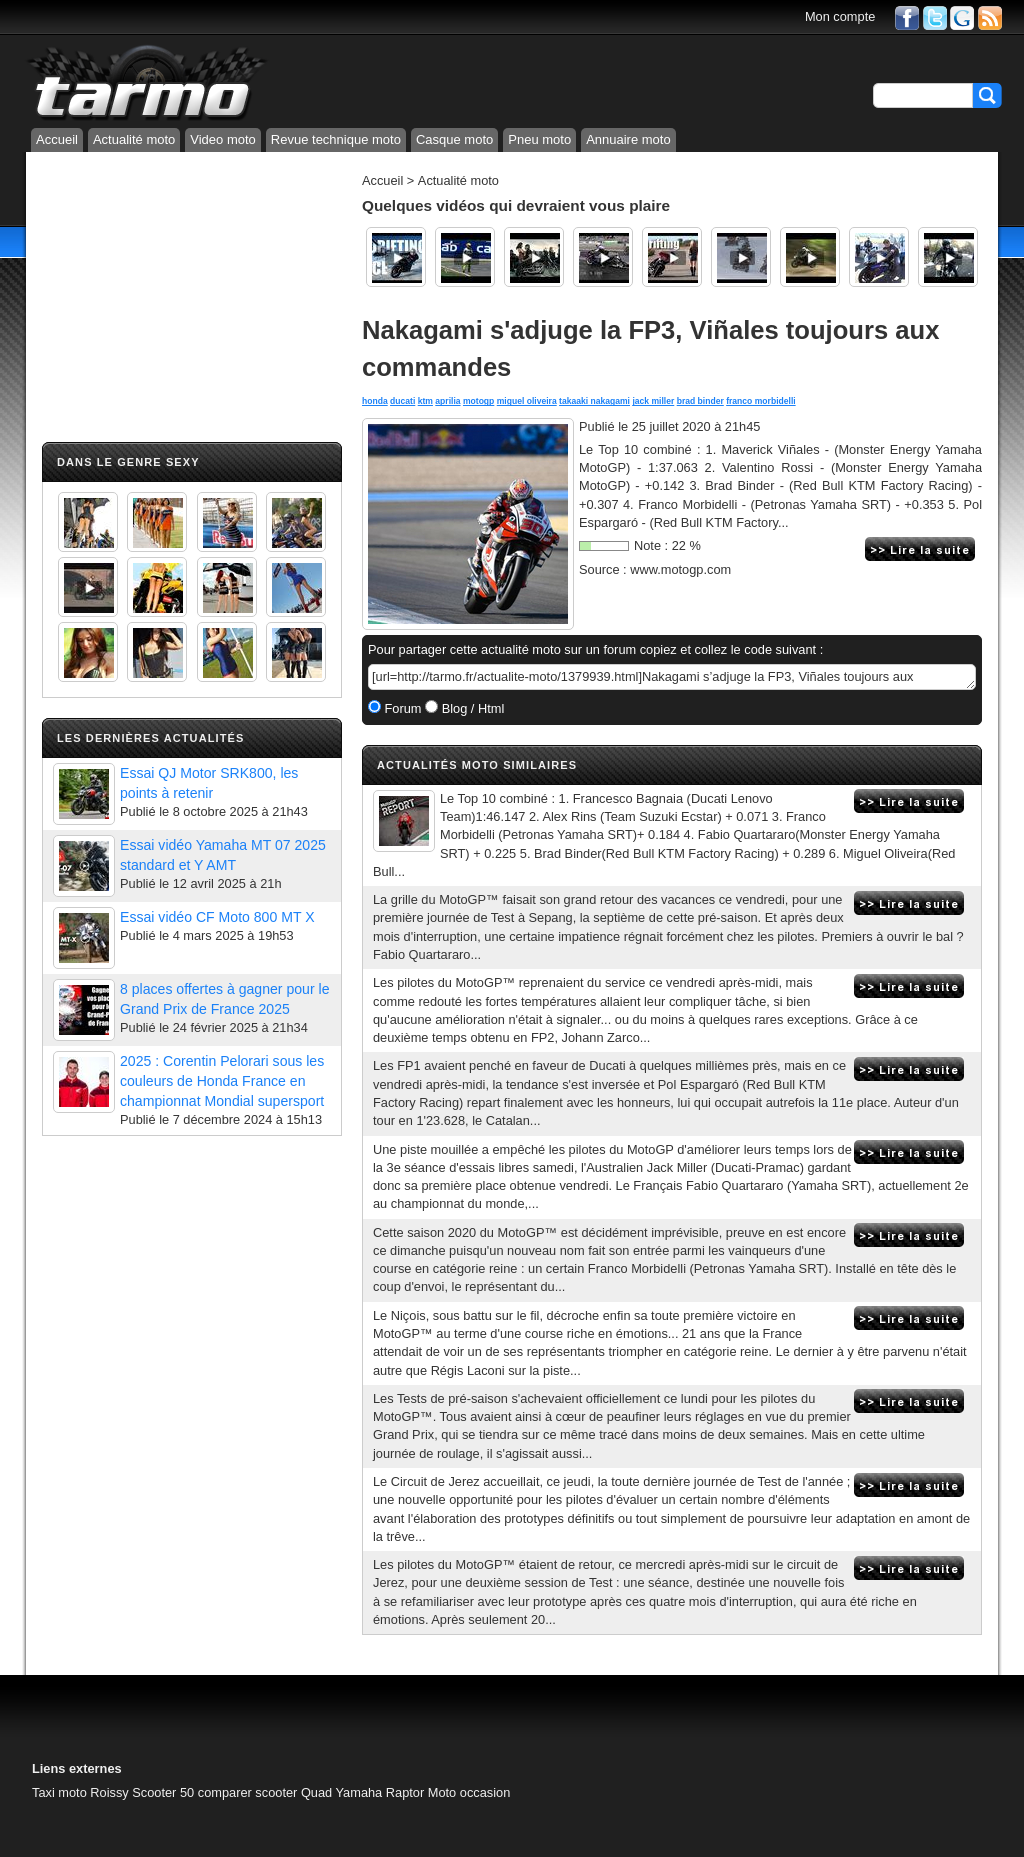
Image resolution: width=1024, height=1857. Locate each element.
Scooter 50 (163, 1792)
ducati (402, 401)
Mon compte (840, 16)
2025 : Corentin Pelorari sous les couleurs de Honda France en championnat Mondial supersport (222, 1081)
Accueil (57, 139)
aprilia (447, 401)
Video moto (223, 139)
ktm (425, 401)
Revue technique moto (336, 139)
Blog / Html (471, 708)
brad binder (700, 401)
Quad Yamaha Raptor (362, 1792)
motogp (478, 401)
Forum (401, 708)
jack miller (653, 401)
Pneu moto (539, 139)
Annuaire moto (628, 139)
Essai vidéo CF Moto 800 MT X (217, 917)
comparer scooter (248, 1792)
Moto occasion (469, 1792)
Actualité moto (134, 139)
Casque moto (454, 139)
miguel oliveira (527, 401)
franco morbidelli (760, 401)
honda (375, 401)
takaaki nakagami (594, 401)
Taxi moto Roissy (80, 1792)
